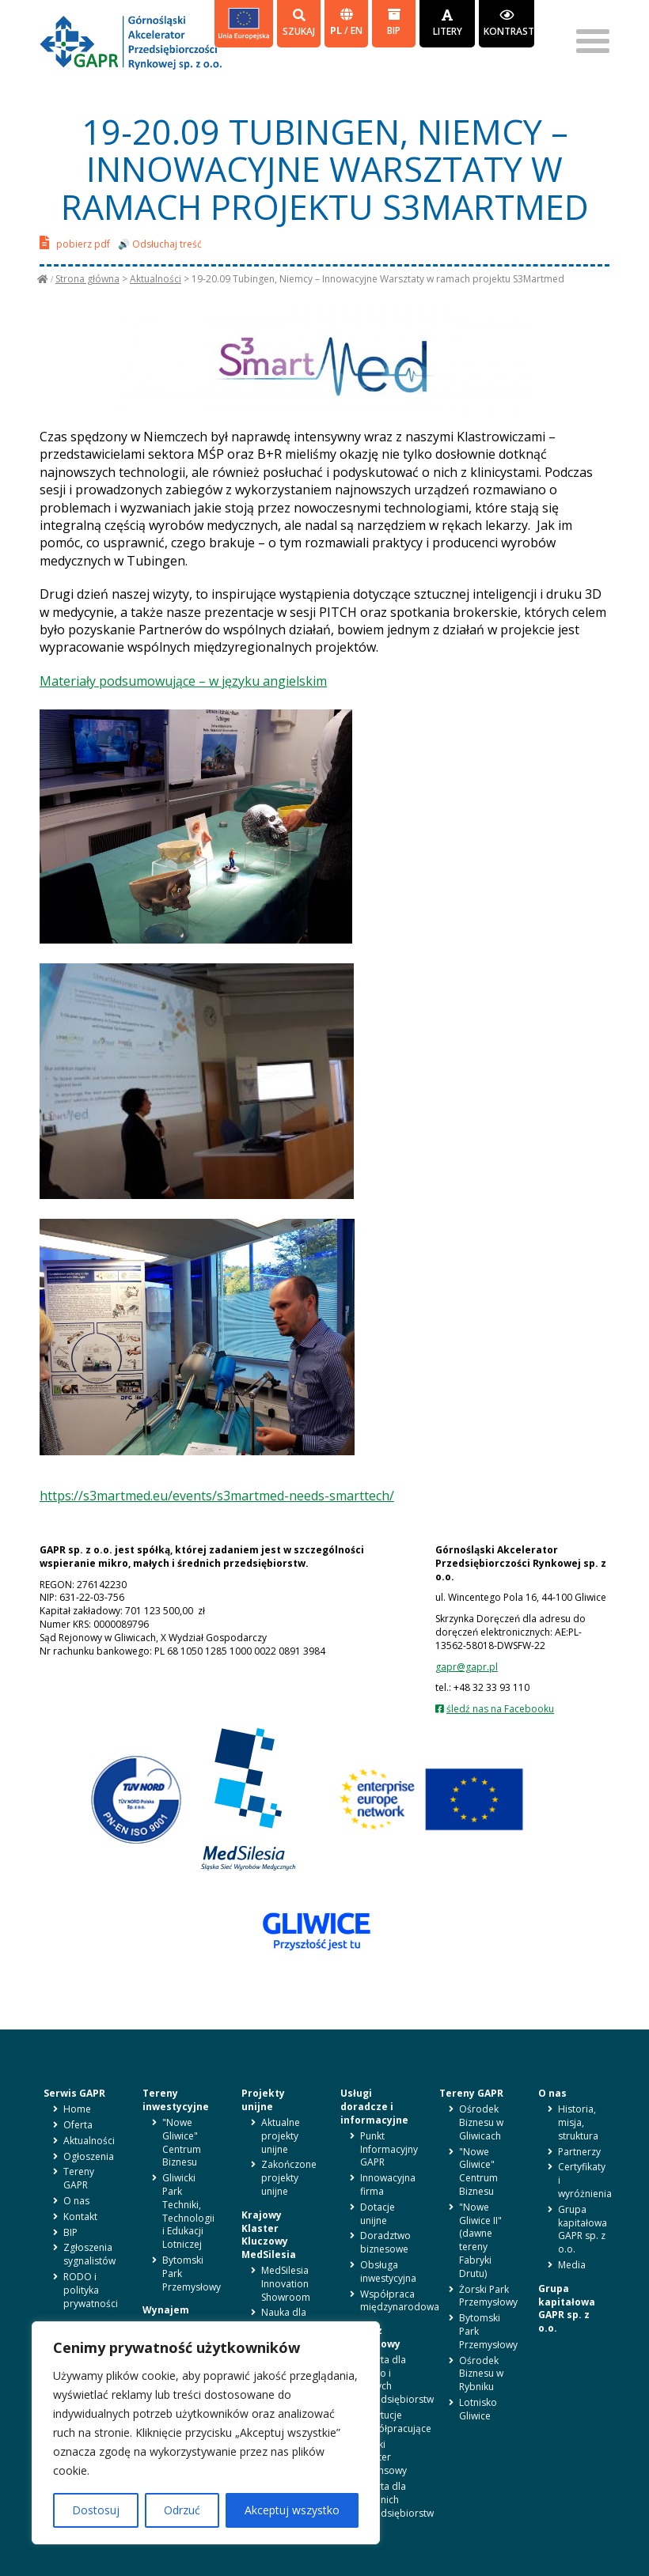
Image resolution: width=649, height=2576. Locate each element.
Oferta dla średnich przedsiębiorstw (397, 2500)
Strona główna (87, 279)
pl (337, 30)
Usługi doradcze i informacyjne (374, 2106)
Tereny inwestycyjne (175, 2099)
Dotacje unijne (377, 2213)
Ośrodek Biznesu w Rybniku (481, 2374)
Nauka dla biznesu (283, 2319)
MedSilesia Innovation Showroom (285, 2284)
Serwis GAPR (74, 2093)
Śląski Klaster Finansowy (383, 2458)
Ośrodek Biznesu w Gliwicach (481, 2122)
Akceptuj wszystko (292, 2509)
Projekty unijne (263, 2099)
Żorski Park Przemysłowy (488, 2296)
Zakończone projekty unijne (289, 2178)
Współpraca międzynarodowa (399, 2300)
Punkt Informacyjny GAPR (389, 2149)
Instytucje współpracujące (395, 2421)
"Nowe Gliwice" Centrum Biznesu (181, 2142)
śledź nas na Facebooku (500, 1708)
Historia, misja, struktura (578, 2122)
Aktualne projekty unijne (280, 2136)
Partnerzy (579, 2151)
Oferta (78, 2125)
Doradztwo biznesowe (385, 2242)
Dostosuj (96, 2509)
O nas (76, 2200)
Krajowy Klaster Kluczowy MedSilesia (268, 2234)
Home (77, 2109)
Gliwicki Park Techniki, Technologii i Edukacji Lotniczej (188, 2211)
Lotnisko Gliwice (478, 2409)
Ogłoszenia (88, 2156)
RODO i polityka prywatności (90, 2290)
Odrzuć (182, 2509)
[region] (206, 2432)
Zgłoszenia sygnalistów (89, 2254)
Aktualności (155, 279)
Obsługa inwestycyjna (388, 2271)
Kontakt (80, 2216)
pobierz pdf (75, 242)
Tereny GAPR (78, 2178)
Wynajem (165, 2310)
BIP (393, 22)
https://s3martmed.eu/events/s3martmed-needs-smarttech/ (217, 1495)
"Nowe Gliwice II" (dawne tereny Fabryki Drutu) (480, 2240)
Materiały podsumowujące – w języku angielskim (183, 681)
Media (572, 2264)
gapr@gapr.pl (466, 1667)
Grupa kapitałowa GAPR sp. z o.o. (582, 2229)
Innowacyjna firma (388, 2184)
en (356, 30)
